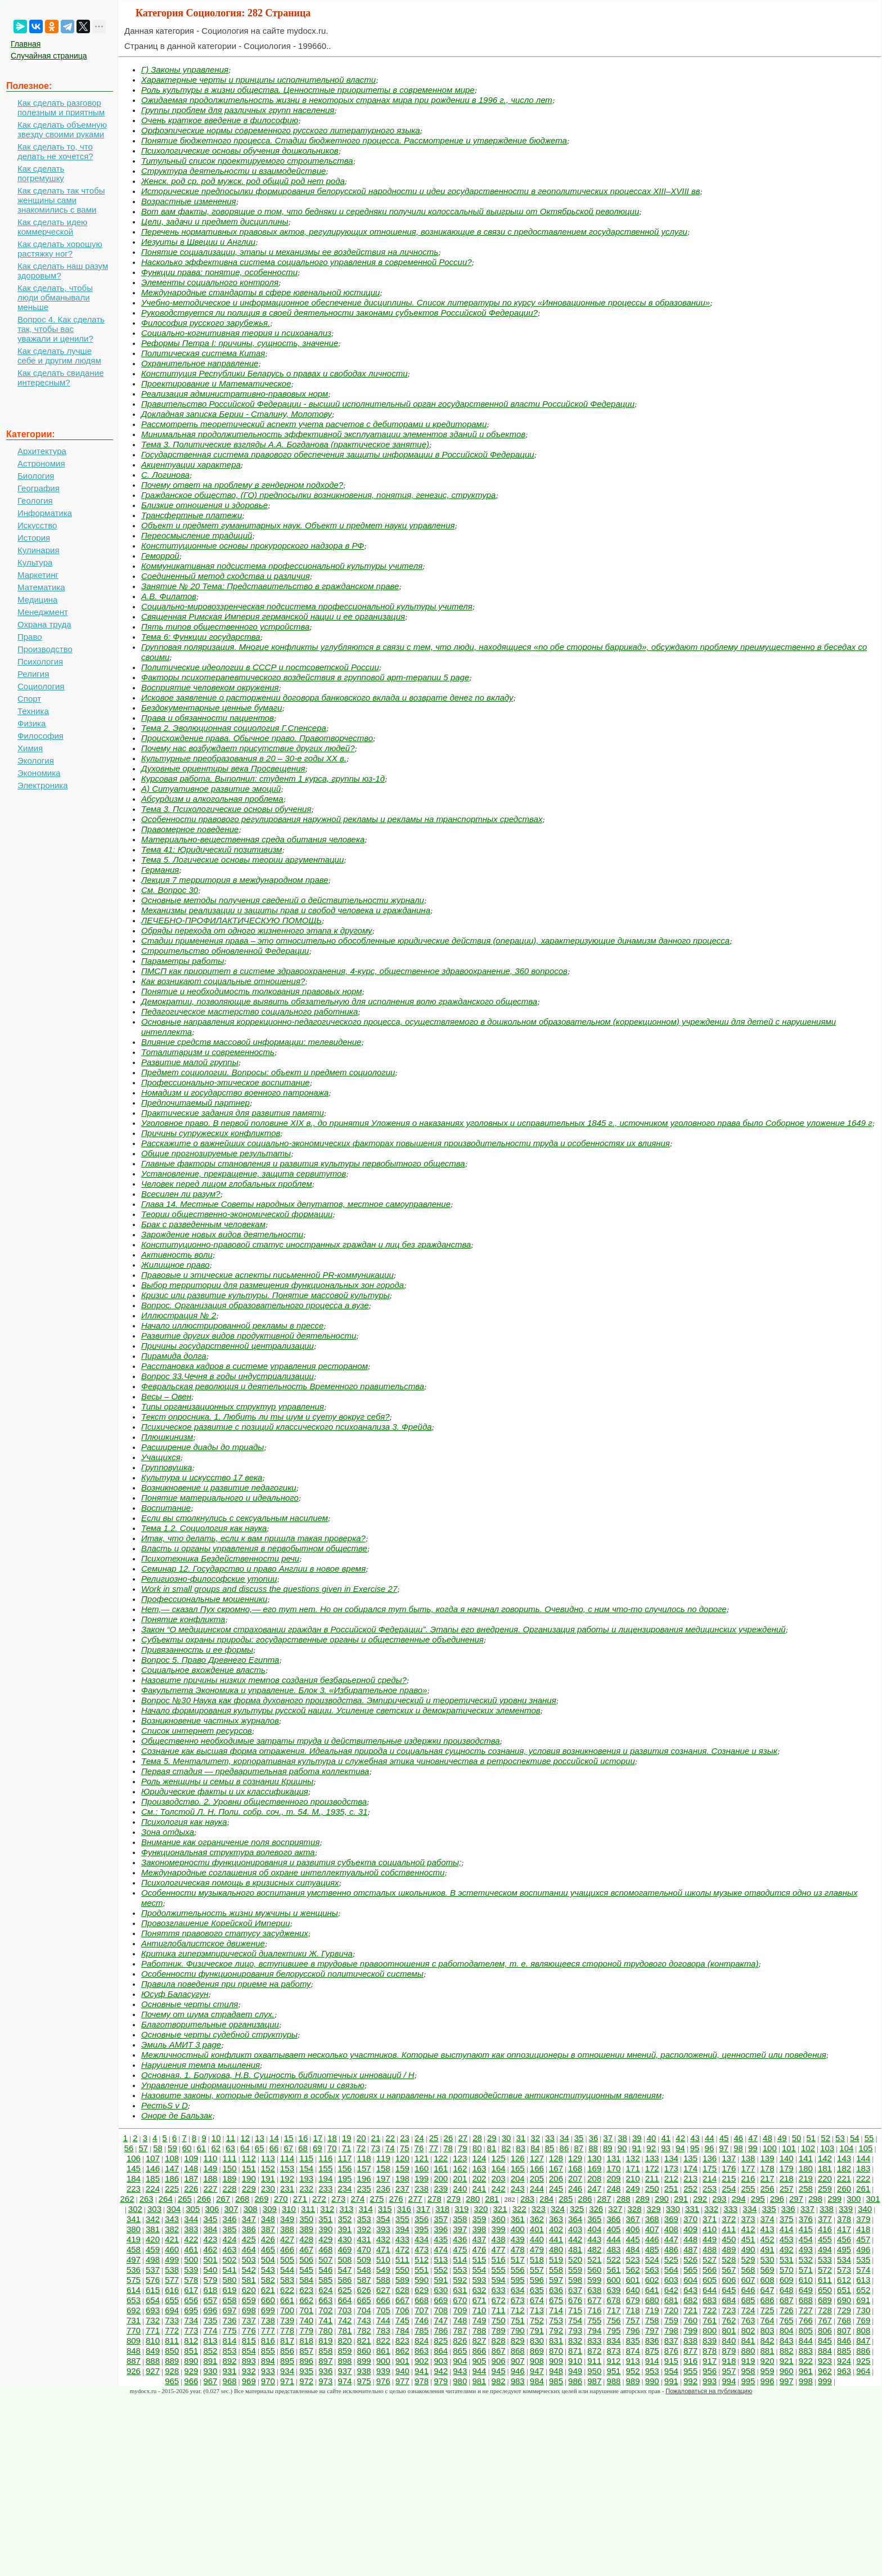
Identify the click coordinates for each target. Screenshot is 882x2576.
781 (345, 2330)
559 (575, 2269)
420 (153, 2239)
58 (158, 2148)
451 (748, 2239)
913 (633, 2361)
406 (633, 2229)
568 (748, 2269)
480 (556, 2249)
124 (479, 2158)
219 (806, 2178)
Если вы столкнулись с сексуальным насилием (234, 1518)
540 (210, 2269)
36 (593, 2138)
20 (361, 2138)
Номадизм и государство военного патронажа (234, 1092)
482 (594, 2249)
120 (402, 2158)
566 (710, 2269)
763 (748, 2320)
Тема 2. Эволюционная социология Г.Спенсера (233, 728)
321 (500, 2209)
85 (550, 2148)
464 (249, 2249)
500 (191, 2259)
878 (710, 2350)
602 (652, 2280)
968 (230, 2381)
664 (345, 2300)
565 (690, 2269)
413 (767, 2229)
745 (402, 2320)
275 (377, 2198)
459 (153, 2249)
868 (518, 2350)
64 (245, 2148)
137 (729, 2158)
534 (844, 2259)
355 (402, 2219)
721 (690, 2310)
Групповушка (166, 1467)
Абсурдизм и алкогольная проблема (212, 799)
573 (844, 2269)
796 (633, 2330)
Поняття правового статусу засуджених (224, 1933)
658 (230, 2300)
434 (422, 2239)
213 (690, 2178)
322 (519, 2209)
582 (268, 2280)
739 (287, 2320)
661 (287, 2300)
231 (287, 2188)
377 (825, 2219)
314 (366, 2209)
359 (479, 2219)
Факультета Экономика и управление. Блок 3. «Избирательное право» (284, 1690)
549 (383, 2269)
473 (422, 2249)
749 (479, 2320)
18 (332, 2138)
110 (210, 2158)
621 (268, 2290)
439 (518, 2239)
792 (556, 2330)
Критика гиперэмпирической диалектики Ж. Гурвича (247, 1953)
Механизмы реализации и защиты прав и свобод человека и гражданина (285, 910)
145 (134, 2168)
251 (671, 2188)
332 (711, 2209)
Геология (35, 500)
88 (593, 2148)
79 (462, 2148)
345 (210, 2219)
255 (748, 2188)
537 (153, 2269)
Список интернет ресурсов (196, 1730)
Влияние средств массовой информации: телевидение (251, 1042)
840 (729, 2340)
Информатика (44, 513)
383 (191, 2229)
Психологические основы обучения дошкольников (240, 150)
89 (608, 2148)
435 (441, 2239)
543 (268, 2269)
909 (556, 2361)
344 (191, 2219)
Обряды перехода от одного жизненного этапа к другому (256, 930)
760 (690, 2320)
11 (231, 2138)
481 (575, 2249)
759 (671, 2320)
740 (306, 2320)
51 (811, 2138)
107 (153, 2158)
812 (191, 2340)
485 (652, 2249)
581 (249, 2280)
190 (249, 2178)
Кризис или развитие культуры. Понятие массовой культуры (265, 1295)
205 (537, 2178)
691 (863, 2300)
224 (153, 2188)
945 (499, 2371)
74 (390, 2148)
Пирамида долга (173, 1356)
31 (521, 2138)
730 (863, 2310)
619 (230, 2290)
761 (710, 2320)
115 (306, 2158)
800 (710, 2330)
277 (415, 2198)
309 (270, 2209)
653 (134, 2300)
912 (613, 2361)
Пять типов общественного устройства (225, 626)
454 (806, 2239)
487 (690, 2249)
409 (690, 2229)
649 (806, 2290)
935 (306, 2371)
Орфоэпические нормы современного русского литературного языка (280, 130)
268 (242, 2198)
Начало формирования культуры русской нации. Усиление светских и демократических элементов (341, 1710)
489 (729, 2249)
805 (806, 2330)
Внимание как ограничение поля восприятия (230, 1842)
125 (499, 2158)
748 (460, 2320)
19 (347, 2138)
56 (129, 2148)
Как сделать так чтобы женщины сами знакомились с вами (61, 200)
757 (633, 2320)
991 (671, 2381)
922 (806, 2361)
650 (825, 2290)
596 (537, 2280)
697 (230, 2310)
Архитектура (41, 451)
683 (710, 2300)
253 (710, 2188)
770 (134, 2330)
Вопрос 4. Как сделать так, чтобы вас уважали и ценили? (61, 329)
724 (748, 2310)
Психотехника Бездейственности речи (220, 1558)
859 (345, 2350)
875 (652, 2350)
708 (441, 2310)
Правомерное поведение (189, 829)
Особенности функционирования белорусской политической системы (282, 1973)
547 (345, 2269)
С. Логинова (165, 474)
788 (479, 2330)
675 (556, 2300)
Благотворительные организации (210, 2024)
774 (210, 2330)
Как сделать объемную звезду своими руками (62, 129)
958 (748, 2371)
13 (259, 2138)
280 (473, 2198)
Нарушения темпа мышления (200, 2065)
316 (404, 2209)
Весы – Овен (166, 1396)
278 (435, 2198)
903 (441, 2361)
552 (441, 2269)
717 (613, 2310)
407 (652, 2229)
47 (753, 2138)
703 (345, 2310)
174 (690, 2168)
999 (825, 2381)
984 (537, 2381)
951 (613, 2371)
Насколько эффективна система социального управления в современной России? (306, 262)
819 (325, 2340)
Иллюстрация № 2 (178, 1315)
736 (230, 2320)
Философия (40, 736)
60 (187, 2148)
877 (690, 2350)
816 (268, 2340)
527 (710, 2259)
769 (863, 2320)
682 (690, 2300)
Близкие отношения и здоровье (204, 505)
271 (300, 2198)
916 (690, 2361)
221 (844, 2178)
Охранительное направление (199, 363)
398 (479, 2229)
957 (729, 2371)
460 (172, 2249)
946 (518, 2371)
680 (652, 2300)
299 (834, 2198)
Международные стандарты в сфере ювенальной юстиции (260, 292)
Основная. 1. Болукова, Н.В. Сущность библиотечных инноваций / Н (278, 2075)
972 (306, 2381)
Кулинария (38, 550)
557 (537, 2269)
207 (575, 2178)
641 (652, 2290)
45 (724, 2138)
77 (433, 2148)
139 (767, 2158)
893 (249, 2361)
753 (556, 2320)
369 (671, 2219)
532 (806, 2259)
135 (690, 2158)
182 (844, 2168)
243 (518, 2188)
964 (863, 2371)
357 (441, 2219)
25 (434, 2138)
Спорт (29, 698)
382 (172, 2229)
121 (422, 2158)
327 (615, 2209)
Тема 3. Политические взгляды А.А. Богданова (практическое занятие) (285, 444)
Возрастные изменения (188, 201)
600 (613, 2280)
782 (364, 2330)
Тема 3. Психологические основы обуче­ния (226, 809)
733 (172, 2320)
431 (364, 2239)
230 (268, 2188)
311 (308, 2209)
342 (153, 2219)
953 (652, 2371)
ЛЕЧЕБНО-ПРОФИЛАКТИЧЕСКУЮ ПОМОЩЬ (231, 920)
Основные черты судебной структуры (219, 2034)
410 (710, 2229)
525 (671, 2259)
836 (652, 2340)
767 (825, 2320)
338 (827, 2209)
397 (460, 2229)
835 (633, 2340)
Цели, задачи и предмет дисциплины (215, 221)
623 (306, 2290)
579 (210, 2280)
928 (172, 2371)
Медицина (37, 599)
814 (230, 2340)
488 (710, 2249)
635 (537, 2290)
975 (364, 2381)
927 (153, 2371)
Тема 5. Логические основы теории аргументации (242, 859)
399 (499, 2229)
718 (633, 2310)
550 (402, 2269)
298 (815, 2198)
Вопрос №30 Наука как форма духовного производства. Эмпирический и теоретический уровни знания (348, 1700)
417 (844, 2229)
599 (594, 2280)
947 (537, 2371)
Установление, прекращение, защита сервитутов (243, 1173)
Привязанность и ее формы (197, 1649)
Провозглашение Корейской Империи (215, 1923)
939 (383, 2371)
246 (575, 2188)
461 (191, 2249)
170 (613, 2168)
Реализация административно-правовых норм (234, 393)
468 (325, 2249)
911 (594, 2361)
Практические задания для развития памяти (232, 1113)
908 (537, 2361)
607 (748, 2280)
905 (479, 2361)
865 (460, 2350)
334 (749, 2209)
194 (325, 2178)
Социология (40, 686)
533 (825, 2259)
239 (441, 2188)
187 (191, 2178)
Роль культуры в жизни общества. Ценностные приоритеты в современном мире (308, 90)
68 (303, 2148)
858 (325, 2350)
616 (172, 2290)
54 (855, 2138)
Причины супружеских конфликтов (210, 1133)
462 (210, 2249)
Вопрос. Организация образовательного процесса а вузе (255, 1305)
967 (210, 2381)
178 (767, 2168)
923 (825, 2361)
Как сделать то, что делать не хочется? (55, 151)
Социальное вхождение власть (203, 1670)
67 (288, 2148)
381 (153, 2229)
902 (422, 2361)
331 (692, 2209)
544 (287, 2269)
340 (865, 2209)
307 (231, 2209)
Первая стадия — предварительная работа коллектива (255, 1771)
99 (753, 2148)
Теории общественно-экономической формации (236, 1214)
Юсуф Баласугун (175, 1994)
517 (518, 2259)
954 (671, 2371)
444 (613, 2239)
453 (787, 2239)
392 (364, 2229)
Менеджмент (42, 612)
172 (652, 2168)
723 (729, 2310)
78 (448, 2148)
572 (825, 2269)
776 (249, 2330)
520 (575, 2259)
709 (460, 2310)
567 (729, 2269)
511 (402, 2259)
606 (729, 2280)
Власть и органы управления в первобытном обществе (254, 1548)
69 (317, 2148)
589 (402, 2280)
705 (383, 2310)
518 (537, 2259)
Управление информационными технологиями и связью (252, 2085)
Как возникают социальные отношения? (223, 981)
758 (652, 2320)
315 (385, 2209)
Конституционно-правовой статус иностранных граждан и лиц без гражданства (306, 1244)
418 (863, 2229)
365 (594, 2219)
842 (767, 2340)
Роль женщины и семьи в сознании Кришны (227, 1781)
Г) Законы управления (184, 69)
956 (710, 2371)
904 (460, 2361)
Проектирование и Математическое (216, 383)
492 (787, 2249)
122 (441, 2158)
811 (172, 2340)
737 (249, 2320)
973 (325, 2381)
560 (594, 2269)
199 (422, 2178)
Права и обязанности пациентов (207, 717)
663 (325, 2300)
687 (787, 2300)
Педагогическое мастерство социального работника (249, 1011)
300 (854, 2198)
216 (748, 2178)
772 (172, 2330)
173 (671, 2168)
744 (383, 2320)
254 (729, 2188)
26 (448, 2138)
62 (215, 2148)
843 (787, 2340)
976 (383, 2381)
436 (460, 2239)
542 (249, 2269)
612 (844, 2280)
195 (345, 2178)
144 (863, 2158)
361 (518, 2219)
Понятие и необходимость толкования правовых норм (251, 991)
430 (345, 2239)
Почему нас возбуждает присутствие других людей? (248, 748)
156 (345, 2168)
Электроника (42, 785)
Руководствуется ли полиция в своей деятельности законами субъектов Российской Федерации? (339, 312)
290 (662, 2198)
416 (825, 2229)
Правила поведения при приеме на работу (226, 1984)
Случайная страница (49, 55)
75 (405, 2148)
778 (287, 2330)
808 (863, 2330)
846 (844, 2340)
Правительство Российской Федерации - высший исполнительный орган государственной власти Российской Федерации (387, 404)
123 (460, 2158)
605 (710, 2280)
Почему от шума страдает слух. (207, 2014)
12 (245, 2138)
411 (729, 2229)
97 (723, 2148)
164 (499, 2168)
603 (671, 2280)
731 (134, 2320)
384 (210, 2229)
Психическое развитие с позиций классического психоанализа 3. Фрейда (286, 1426)
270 (281, 2198)
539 (191, 2269)
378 (844, 2219)
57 (143, 2148)
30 (506, 2138)
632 (479, 2290)
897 (325, 2361)
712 (518, 2310)
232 (306, 2188)
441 (556, 2239)
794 (594, 2330)
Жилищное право (175, 1264)
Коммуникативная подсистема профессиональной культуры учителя (281, 566)
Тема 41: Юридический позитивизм (211, 849)
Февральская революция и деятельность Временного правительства (282, 1386)
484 (633, 2249)
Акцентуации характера (191, 464)
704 (364, 2310)
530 (767, 2259)
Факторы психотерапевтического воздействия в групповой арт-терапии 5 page (305, 677)
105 (865, 2148)
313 (346, 2209)
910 (575, 2361)
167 (556, 2168)
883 (806, 2350)
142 (825, 2158)
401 (537, 2229)
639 (613, 2290)
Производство (45, 649)
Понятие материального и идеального (220, 1497)
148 (191, 2168)
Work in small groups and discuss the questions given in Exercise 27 (269, 1589)
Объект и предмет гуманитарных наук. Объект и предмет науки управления (297, 525)
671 (479, 2300)
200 (441, 2178)
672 (499, 2300)
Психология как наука (184, 1821)
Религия (33, 674)
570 (787, 2269)
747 (441, 2320)
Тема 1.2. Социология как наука (204, 1528)
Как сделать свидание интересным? (60, 377)
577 (172, 2280)
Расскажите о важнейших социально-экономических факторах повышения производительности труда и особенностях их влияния (405, 1143)
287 (604, 2198)
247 (594, 2188)
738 (268, 2320)
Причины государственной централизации (227, 1345)
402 (556, 2229)
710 (479, 2310)
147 (172, 2168)
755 (594, 2320)
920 (767, 2361)
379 (863, 2219)
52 (825, 2138)
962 (825, 2371)
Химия (30, 748)
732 (153, 2320)
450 (729, 2239)
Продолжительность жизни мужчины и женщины (239, 1913)
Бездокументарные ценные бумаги (211, 707)
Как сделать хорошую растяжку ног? (59, 248)
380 (134, 2229)
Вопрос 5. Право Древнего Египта (210, 1659)
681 (671, 2300)
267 (223, 2198)
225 (172, 2188)
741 (325, 2320)
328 (634, 2209)
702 (325, 2310)
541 (230, 2269)
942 (441, 2371)
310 (289, 2209)
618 (210, 2290)
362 (537, 2219)
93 (665, 2148)
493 (806, 2249)
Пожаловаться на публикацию (708, 2390)
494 (825, 2249)
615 (153, 2290)
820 (345, 2340)
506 (306, 2259)
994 (729, 2381)
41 (666, 2138)
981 (479, 2381)
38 (622, 2138)
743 (364, 2320)
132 (633, 2158)
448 (690, 2239)
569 (767, 2269)
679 (633, 2300)
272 (319, 2198)
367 (633, 2219)
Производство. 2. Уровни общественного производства (254, 1801)
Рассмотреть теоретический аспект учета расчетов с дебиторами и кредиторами (314, 424)
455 (825, 2239)
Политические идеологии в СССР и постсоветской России (260, 667)
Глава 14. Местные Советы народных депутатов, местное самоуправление (296, 1204)
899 (364, 2361)
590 (422, 2280)
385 (230, 2229)
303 (154, 2209)
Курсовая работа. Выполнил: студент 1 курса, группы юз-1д (263, 778)
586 (345, 2280)
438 (499, 2239)
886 (863, 2350)
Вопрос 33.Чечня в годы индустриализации (227, 1376)
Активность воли (177, 1254)
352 (345, 2219)
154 (306, 2168)
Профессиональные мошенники (204, 1599)
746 (422, 2320)
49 (782, 2138)
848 (134, 2350)
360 (499, 2219)
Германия (160, 869)
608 (767, 2280)
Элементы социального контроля (209, 282)
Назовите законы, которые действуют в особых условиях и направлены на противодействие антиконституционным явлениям (401, 2095)
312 (327, 2209)
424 (230, 2239)
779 (306, 2330)
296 (777, 2198)
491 (767, 2249)
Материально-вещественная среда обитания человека (252, 839)
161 (441, 2168)
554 (479, 2269)
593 (479, 2280)
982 (499, 2381)
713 (537, 2310)
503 (249, 2259)
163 (479, 2168)
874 (633, 2350)
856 (287, 2350)
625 (345, 2290)
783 (383, 2330)
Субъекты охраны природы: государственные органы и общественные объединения (312, 1639)
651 (844, 2290)
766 (806, 2320)
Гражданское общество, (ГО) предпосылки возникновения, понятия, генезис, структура (318, 495)
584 (306, 2280)
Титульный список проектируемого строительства (247, 160)
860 (364, 2350)
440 (537, 2239)
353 (364, 2219)
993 (710, 2381)
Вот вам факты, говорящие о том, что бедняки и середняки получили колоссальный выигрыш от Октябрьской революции (390, 211)
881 (767, 2350)
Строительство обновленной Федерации (225, 950)
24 (419, 2138)
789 (499, 2330)
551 (422, 2269)
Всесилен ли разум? (180, 1194)
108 (172, 2158)
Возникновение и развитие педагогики (218, 1487)
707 (422, 2310)
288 (623, 2198)
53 (840, 2138)
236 (383, 2188)
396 (441, 2229)
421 (172, 2239)
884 (825, 2350)
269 (261, 2198)
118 (364, 2158)
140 (787, 2158)
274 (357, 2198)
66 (274, 2148)
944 (479, 2371)
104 (846, 2148)
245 (556, 2188)
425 (249, 2239)
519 (556, 2259)
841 (748, 2340)
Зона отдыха (167, 1832)
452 (767, 2239)
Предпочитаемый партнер (195, 1102)
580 (230, 2280)
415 (806, 2229)
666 (383, 2300)
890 (191, 2361)
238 (422, 2188)
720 (671, 2310)
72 (361, 2148)
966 (191, 2381)
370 (690, 2219)
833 (594, 2340)
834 (613, 2340)
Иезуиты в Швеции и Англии (198, 241)
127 (537, 2158)
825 (441, 2340)
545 (306, 2269)
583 (287, 2280)
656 (191, 2300)
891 (210, 2361)
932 (249, 2371)
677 (594, 2300)
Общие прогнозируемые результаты (216, 1153)
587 (364, 2280)
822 (383, 2340)
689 (825, 2300)
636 (556, 2290)
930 (210, 2371)
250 (652, 2188)
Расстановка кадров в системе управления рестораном (254, 1366)
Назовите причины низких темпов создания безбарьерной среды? (274, 1680)
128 (556, 2158)
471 (383, 2249)
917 (710, 2361)
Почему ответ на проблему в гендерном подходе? (242, 485)
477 (499, 2249)
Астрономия (41, 463)
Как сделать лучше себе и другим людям (59, 355)
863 (422, 2350)
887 (134, 2361)
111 (230, 2158)
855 (268, 2350)
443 (594, 2239)
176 (729, 2168)
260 (844, 2188)
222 (863, 2178)
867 (499, 2350)
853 (230, 2350)
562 (633, 2269)
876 (671, 2350)
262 (127, 2198)
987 (594, 2381)
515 (479, 2259)
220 (825, 2178)
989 (633, 2381)
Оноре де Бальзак (176, 2115)
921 (787, 2361)
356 (422, 2219)
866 (479, 2350)
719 (652, 2310)
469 (345, 2249)
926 (134, 2371)
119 (383, 2158)
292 (700, 2198)
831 (556, 2340)
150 (230, 2168)
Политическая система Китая (203, 353)
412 (748, 2229)
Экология (35, 760)
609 (787, 2280)
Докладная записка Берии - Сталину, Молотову (236, 414)
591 (441, 2280)
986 (575, 2381)
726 (787, 2310)
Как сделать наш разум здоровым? (62, 270)
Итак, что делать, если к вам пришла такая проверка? (253, 1538)
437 (479, 2239)
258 (806, 2188)
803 (767, 2330)
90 (622, 2148)
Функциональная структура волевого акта (228, 1852)
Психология (40, 661)
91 (637, 2148)
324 (558, 2209)
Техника (33, 711)
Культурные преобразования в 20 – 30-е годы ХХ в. (243, 758)
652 (863, 2290)
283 (527, 2198)
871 (575, 2350)
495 (844, 2249)
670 (460, 2300)
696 (210, 2310)
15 (289, 2138)
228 (230, 2188)
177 (748, 2168)
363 (556, 2219)
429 (325, 2239)
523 (633, 2259)
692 (134, 2310)
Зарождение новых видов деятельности (222, 1234)
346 (230, 2219)
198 (402, 2178)
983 (518, 2381)
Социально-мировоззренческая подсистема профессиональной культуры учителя (306, 606)
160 (422, 2168)
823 (402, 2340)
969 (249, 2381)
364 (575, 2219)
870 (556, 2350)
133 (652, 2158)
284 (546, 2198)
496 (863, 2249)
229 (249, 2188)
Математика (41, 587)
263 (147, 2198)
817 (287, 2340)
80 (477, 2148)
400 (518, 2229)
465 (268, 2249)
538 (172, 2269)
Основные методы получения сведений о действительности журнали (282, 900)
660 (268, 2300)
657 (210, 2300)
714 (556, 2310)
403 (575, 2229)
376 (806, 2219)
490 (748, 2249)
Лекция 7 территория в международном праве (234, 880)
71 (347, 2148)
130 (594, 2158)
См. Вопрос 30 (169, 890)
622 (287, 2290)
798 (671, 2330)
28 (477, 2138)
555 (499, 2269)
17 (317, 2138)
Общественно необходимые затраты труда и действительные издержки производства (320, 1740)
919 (748, 2361)
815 (249, 2340)
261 (863, 2188)
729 (844, 2310)
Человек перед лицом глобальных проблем (226, 1183)
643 (690, 2290)
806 (825, 2330)
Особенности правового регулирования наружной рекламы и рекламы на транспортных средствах (341, 819)
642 (671, 2290)
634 (518, 2290)
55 (869, 2138)
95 (695, 2148)
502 (230, 2259)
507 (325, 2259)
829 (518, 2340)
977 (402, 2381)
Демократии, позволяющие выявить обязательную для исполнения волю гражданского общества (339, 1001)
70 (332, 2148)
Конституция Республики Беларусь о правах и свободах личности (274, 373)
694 (172, 2310)
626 (364, 2290)
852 (210, 2350)
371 (710, 2219)
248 (613, 2188)
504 (268, 2259)
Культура (34, 562)
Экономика (38, 773)
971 (287, 2381)
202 (479, 2178)
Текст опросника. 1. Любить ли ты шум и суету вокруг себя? (265, 1416)
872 (594, 2350)
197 (383, 2178)
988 (613, 2381)
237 (402, 2188)
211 (652, 2178)
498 (153, 2259)
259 (825, 2188)
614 (134, 2290)
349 (287, 2219)
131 (613, 2158)
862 (402, 2350)
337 (807, 2209)
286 (585, 2198)
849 (153, 2350)
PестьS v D (164, 2105)
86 (564, 2148)
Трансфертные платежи (191, 515)
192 (287, 2178)
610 (806, 2280)
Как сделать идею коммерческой (52, 226)
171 (633, 2168)
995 (748, 2381)
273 (338, 2198)
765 (787, 2320)
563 (652, 2269)
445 (633, 2239)
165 (518, 2168)
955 (690, 2371)
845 (825, 2340)
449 (710, 2239)
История (33, 537)
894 (268, 2361)
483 (613, 2249)
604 (690, 2280)
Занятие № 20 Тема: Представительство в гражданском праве (270, 586)
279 (454, 2198)
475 (460, 2249)
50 (797, 2138)
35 (579, 2138)
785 (422, 2330)
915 (671, 2361)
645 (729, 2290)
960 (787, 2371)
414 (787, 2229)
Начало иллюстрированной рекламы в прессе (232, 1325)
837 (671, 2340)
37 (608, 2138)
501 (210, 2259)
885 (844, 2350)
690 (844, 2300)
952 (633, 2371)
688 (806, 2300)
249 (633, 2188)
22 (390, 2138)
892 (230, 2361)
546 (325, 2269)
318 (442, 2209)
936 (325, 2371)
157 (364, 2168)
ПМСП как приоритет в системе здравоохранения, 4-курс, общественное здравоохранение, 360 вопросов (354, 971)
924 (844, 2361)
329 (654, 2209)
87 (578, 2148)
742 (345, 2320)
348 (268, 2219)
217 (767, 2178)
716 (594, 2310)
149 (210, 2168)
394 (402, 2229)
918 (729, 2361)
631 (460, 2290)
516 (499, 2259)
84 (535, 2148)
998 (806, 2381)
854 (249, 2350)
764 (767, 2320)
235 (364, 2188)
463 (230, 2249)
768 (844, 2320)
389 (306, 2229)
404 (594, 2229)
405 (613, 2229)
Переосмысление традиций (196, 535)
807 (844, 2330)
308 (251, 2209)
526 (690, 2259)
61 (201, 2148)
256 (767, 2188)
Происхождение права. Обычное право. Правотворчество (257, 738)
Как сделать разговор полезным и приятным (61, 107)
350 (306, 2219)
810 (153, 2340)
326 (596, 2209)
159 (402, 2168)
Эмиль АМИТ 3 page (181, 2044)
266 (204, 2198)
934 (287, 2371)
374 (767, 2219)
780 (325, 2330)
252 (690, 2188)
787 (460, 2330)
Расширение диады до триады (202, 1447)
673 (518, 2300)
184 (134, 2178)
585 (325, 2280)
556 (518, 2269)
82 (506, 2148)
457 (863, 2239)
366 (613, 2219)
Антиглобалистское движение (203, 1943)
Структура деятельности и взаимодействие (233, 171)
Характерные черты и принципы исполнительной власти (258, 79)
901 (402, 2361)
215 (729, 2178)
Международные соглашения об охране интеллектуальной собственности (292, 1872)
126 (518, 2158)
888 (153, 2361)
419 (134, 2239)
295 (758, 2198)
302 (135, 2209)
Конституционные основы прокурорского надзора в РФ (252, 545)
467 (306, 2249)
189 (230, 2178)
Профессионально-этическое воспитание (225, 1082)
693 (153, 2310)
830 (537, 2340)
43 (695, 2138)
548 (364, 2269)
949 (575, 2371)
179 (787, 2168)
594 (499, 2280)
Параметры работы (182, 961)
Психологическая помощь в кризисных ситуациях (240, 1882)
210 (633, 2178)
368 (652, 2219)
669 (441, 2300)
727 (806, 2310)
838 (690, 2340)
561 (613, 2269)
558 (556, 2269)
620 (249, 2290)
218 (787, 2178)
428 (306, 2239)
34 (564, 2138)
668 (422, 2300)
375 (787, 2219)
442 (575, 2239)
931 (230, 2371)
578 (191, 2280)
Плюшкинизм (167, 1437)
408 (671, 2229)
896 (306, 2361)
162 (460, 2168)
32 (535, 2138)
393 (383, 2229)
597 (556, 2280)
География (38, 488)
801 (729, 2330)
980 (460, 2381)
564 (671, 2269)
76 (419, 2148)
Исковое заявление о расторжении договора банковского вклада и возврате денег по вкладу (327, 697)
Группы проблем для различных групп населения (237, 110)
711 (499, 2310)
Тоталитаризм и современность (207, 1052)
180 (806, 2168)
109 (191, 2158)
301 (873, 2198)
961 (806, 2371)
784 (402, 2330)
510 (383, 2259)
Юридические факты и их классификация (224, 1791)
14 (274, 2138)
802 (748, 2330)
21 (376, 2138)
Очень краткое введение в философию (219, 120)
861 (383, 2350)
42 (680, 2138)
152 (268, 2168)
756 (613, 2320)
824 (422, 2340)
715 (575, 2310)
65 (259, 2148)
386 (249, 2229)
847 (863, 2340)
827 (479, 2340)
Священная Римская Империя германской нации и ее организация (273, 616)
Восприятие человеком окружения (210, 687)
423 (210, 2239)
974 (345, 2381)
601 (633, 2280)
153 (287, 2168)
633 (499, 2290)
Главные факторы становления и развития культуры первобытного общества (303, 1163)
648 (787, 2290)
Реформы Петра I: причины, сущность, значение (239, 343)
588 (383, 2280)
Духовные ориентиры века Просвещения (223, 768)
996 (767, 2381)
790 (518, 2330)
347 (249, 2219)
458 (134, 2249)
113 (268, 2158)
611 (825, 2280)
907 (518, 2361)
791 (537, 2330)
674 (537, 2300)
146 (153, 2168)
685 (748, 2300)
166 (537, 2168)
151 (249, 2168)
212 (671, 2178)
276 (396, 2198)
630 (441, 2290)
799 (690, 2330)
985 (556, 2381)
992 (690, 2381)
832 (575, 2340)
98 (738, 2148)
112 (249, 2158)
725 (767, 2310)
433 (402, 2239)
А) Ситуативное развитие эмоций (211, 788)
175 (710, 2168)
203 (499, 2178)
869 (537, 2350)
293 (719, 2198)
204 (518, 2178)
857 (306, 2350)
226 (191, 2188)
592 (460, 2280)
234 (345, 2188)
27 (462, 2138)
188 (210, 2178)
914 (652, 2361)
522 (613, 2259)
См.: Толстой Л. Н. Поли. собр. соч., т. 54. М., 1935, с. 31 (254, 1811)
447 (671, 2239)
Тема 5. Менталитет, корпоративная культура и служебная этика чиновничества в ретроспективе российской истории (388, 1761)
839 (710, 2340)
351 (325, 2219)
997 (787, 2381)
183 (863, 2168)
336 (788, 2209)
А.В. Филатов (168, 596)
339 (846, 2209)
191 (268, 2178)
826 (460, 2340)
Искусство (37, 525)
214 (710, 2178)
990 (652, 2381)
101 (789, 2148)
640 (633, 2290)
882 (787, 2350)
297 (796, 2198)
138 (748, 2158)
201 (460, 2178)
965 (172, 2381)
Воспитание (166, 1508)
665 (364, 2300)
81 (492, 2148)
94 (680, 2148)
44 (709, 2138)
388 (287, 2229)
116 (325, 2158)
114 (287, 2158)
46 (739, 2138)
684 (729, 2300)
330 (673, 2209)
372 (729, 2219)
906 (499, 2361)
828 (499, 2340)
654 (153, 2300)
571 (806, 2269)
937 (345, 2371)
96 (709, 2148)
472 (402, 2249)
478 (518, 2249)
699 (268, 2310)
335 (769, 2209)
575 (134, 2280)
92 (651, 2148)
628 (402, 2290)
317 (423, 2209)
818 (306, 2340)
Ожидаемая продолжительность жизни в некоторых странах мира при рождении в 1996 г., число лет (346, 100)
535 (863, 2259)
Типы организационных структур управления (232, 1406)
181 (825, 2168)
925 (863, 2361)
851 (191, 2350)
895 (287, 2361)
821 (364, 2340)
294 (738, 2198)
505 (287, 2259)
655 (172, 2300)
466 (287, 2249)
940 (402, 2371)
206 (556, 2178)
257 (787, 2188)
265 (185, 2198)
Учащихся (161, 1457)
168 (575, 2168)
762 (729, 2320)
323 (539, 2209)
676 (575, 2300)
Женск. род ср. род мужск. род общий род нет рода (243, 181)
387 (268, 2229)
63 (230, 2148)
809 (134, 2340)
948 (556, 2371)
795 (613, 2330)
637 (575, 2290)
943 (460, 2371)
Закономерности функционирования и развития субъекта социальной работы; (301, 1862)
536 (134, 2269)
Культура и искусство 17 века (201, 1477)
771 (153, 2330)
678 (613, 2300)
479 (537, 2249)
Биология (35, 476)
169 (594, 2168)
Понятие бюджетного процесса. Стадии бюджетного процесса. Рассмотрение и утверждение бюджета (354, 140)
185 (153, 2178)
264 (166, 2198)
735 (210, 2320)
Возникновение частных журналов (210, 1720)
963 (844, 2371)
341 (134, 2219)
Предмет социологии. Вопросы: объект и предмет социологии (268, 1072)
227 (210, 2188)
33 (550, 2138)
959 (767, 2371)
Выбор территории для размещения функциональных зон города (272, 1285)
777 (268, 2330)
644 (710, 2290)
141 (806, 2158)
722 (710, 2310)
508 (345, 2259)
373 (748, 2219)
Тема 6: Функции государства (200, 636)
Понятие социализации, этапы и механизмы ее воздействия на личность (289, 252)
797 (652, 2330)
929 (191, 2371)
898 (345, 2361)
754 (575, 2320)
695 (191, 2310)
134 (671, 2158)
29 (492, 2138)
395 (422, 2229)
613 (863, 2280)
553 (460, 2269)
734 (191, 2320)
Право (29, 636)
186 (172, 2178)
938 (364, 2371)
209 (613, 2178)
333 (730, 2209)
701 (306, 2310)
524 (652, 2259)
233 (325, 2188)
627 (383, 2290)
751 (518, 2320)
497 (134, 2259)
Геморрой (160, 555)
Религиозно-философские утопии (209, 1578)
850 (172, 2350)
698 (249, 2310)
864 (441, 2350)
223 (134, 2188)
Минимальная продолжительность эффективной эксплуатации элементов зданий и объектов (333, 434)
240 (460, 2188)
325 (577, 2209)
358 (460, 2219)
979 (441, 2381)
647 (767, 2290)
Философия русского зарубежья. (205, 322)
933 (268, 2371)
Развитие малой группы (189, 1062)
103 (827, 2148)
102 (808, 2148)
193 (306, 2178)
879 (729, 2350)
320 (481, 2209)
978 (422, 2381)
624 (325, 2290)
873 (613, 2350)
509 (364, 2259)
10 (216, 2138)
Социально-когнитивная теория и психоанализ (236, 333)
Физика (31, 723)
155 (325, 2168)
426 (268, 2239)
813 (210, 2340)
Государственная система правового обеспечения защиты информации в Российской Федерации (337, 454)
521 (594, 2259)
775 (230, 2330)
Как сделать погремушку (40, 173)
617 (191, 2290)
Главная (25, 43)
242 (499, 2188)
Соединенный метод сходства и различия (225, 576)
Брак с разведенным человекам (203, 1224)
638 (594, 2290)
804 (787, 2330)
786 (441, 2330)
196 (364, 2178)
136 (710, 2158)
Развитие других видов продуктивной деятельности (248, 1335)
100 (770, 2148)
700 (287, 2310)
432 (383, 2239)
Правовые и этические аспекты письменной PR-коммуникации (267, 1275)
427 (287, 2239)
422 (191, 2239)
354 (383, 2219)
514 (460, 2259)
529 (748, 2259)
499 (172, 2259)
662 (306, 2300)
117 (345, 2158)
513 (441, 2259)
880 (748, 2350)
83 (520, 2148)
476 (479, 2249)
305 (193, 2209)
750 (499, 2320)
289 (643, 2198)
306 (212, 2209)
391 (345, 2229)
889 (172, 2361)
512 (422, 2259)
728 (825, 2310)
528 (729, 2259)
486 (671, 2249)
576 (153, 2280)
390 (325, 2229)
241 (479, 2188)
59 (172, 2148)
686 (767, 2300)
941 (422, 2371)
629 (422, 2290)
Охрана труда (44, 624)
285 (566, 2198)
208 (594, 2178)
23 (405, 2138)
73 (375, 2148)
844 (806, 2340)
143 (844, 2158)
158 (383, 2168)
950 (594, 2371)
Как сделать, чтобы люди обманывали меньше (55, 297)
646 (748, 2290)
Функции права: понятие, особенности (219, 272)
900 (383, 2361)
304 (173, 2209)
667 (402, 2300)
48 (767, 2138)
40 (651, 2138)
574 (863, 2269)
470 (364, 2249)
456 (844, 2239)
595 (518, 2280)
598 (575, 2280)
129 (575, 2158)
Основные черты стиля (189, 2004)
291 (681, 2198)
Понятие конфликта (183, 1619)
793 (575, 2330)
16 (303, 2138)
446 (652, 2239)
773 (191, 2330)
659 (249, 2300)
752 (537, 2320)
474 (441, 2249)
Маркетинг (37, 575)
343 (172, 2219)
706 (402, 2310)
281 (492, 2198)
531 (787, 2259)
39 (637, 2138)
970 (268, 2381)
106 (134, 2158)
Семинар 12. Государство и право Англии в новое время (253, 1568)
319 (461, 2209)
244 (537, 2188)
